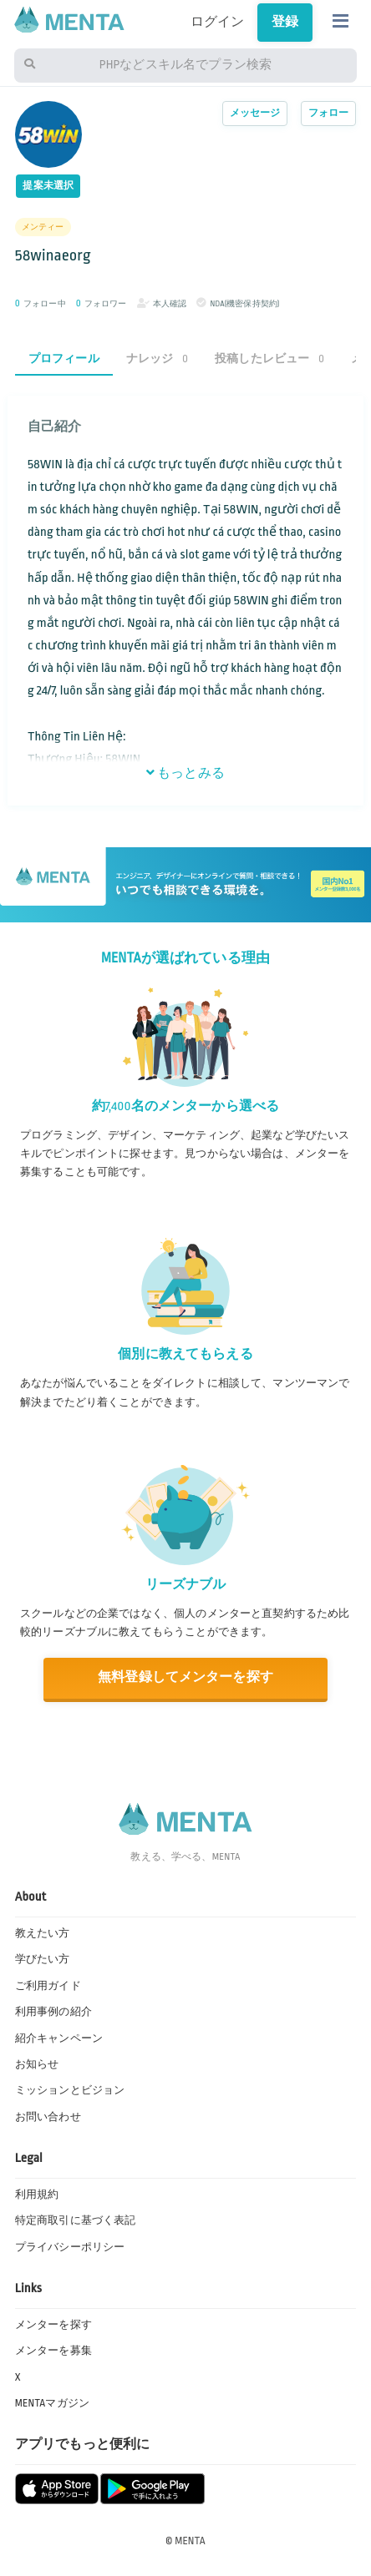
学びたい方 (42, 1959)
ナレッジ (157, 358)
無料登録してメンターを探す (185, 1677)
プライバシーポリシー (70, 2247)
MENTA (190, 2541)
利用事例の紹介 (53, 2012)
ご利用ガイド (48, 1986)
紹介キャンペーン (59, 2038)
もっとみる (185, 773)
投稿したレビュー (269, 358)
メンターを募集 (53, 2350)
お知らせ (37, 2064)
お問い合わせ (48, 2117)
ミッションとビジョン (70, 2090)
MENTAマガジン (52, 2403)
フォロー (328, 113)
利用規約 (37, 2194)
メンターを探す (53, 2325)
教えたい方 (42, 1933)
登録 (285, 22)
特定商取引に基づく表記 (75, 2220)
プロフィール (63, 358)
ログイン (218, 22)
